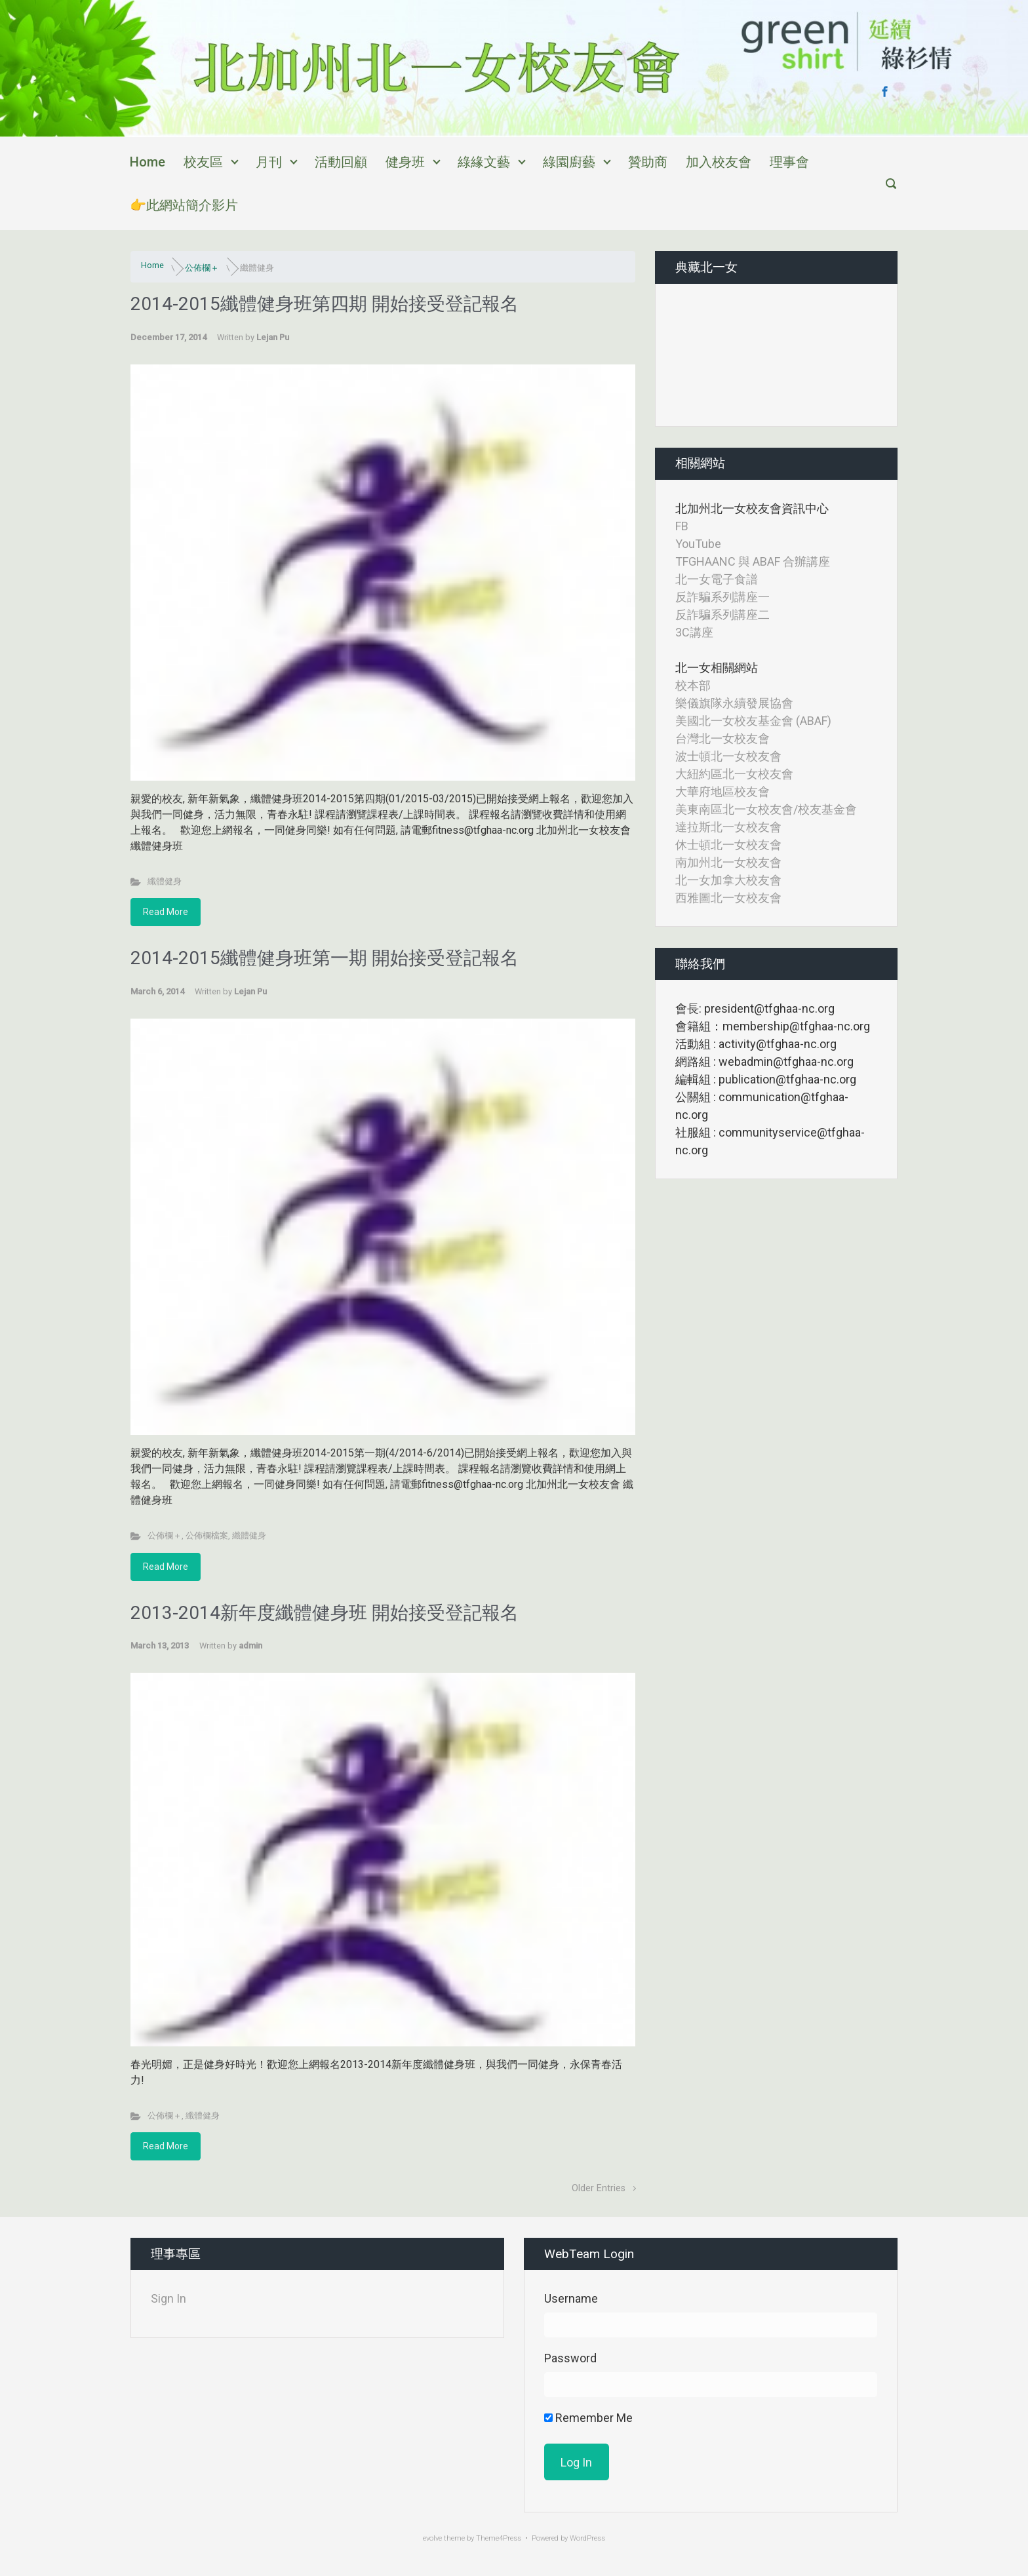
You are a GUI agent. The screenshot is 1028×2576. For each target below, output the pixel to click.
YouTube (698, 544)
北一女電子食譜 (716, 579)
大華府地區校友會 (722, 791)
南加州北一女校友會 (728, 862)
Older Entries (598, 2188)
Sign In (168, 2298)
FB (681, 526)
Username (571, 2298)
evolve (432, 2538)
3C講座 (694, 632)
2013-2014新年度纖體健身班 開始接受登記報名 (324, 1613)
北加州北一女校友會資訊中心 (752, 508)
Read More (165, 912)
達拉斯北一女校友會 (728, 827)
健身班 (405, 162)
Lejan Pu (272, 337)
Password (570, 2358)
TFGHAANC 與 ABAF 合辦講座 (752, 561)
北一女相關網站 (716, 667)
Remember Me (588, 2418)
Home (147, 162)
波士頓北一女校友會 (728, 756)
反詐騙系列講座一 (722, 597)
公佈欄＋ (202, 268)
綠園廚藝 (569, 162)
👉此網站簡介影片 (184, 205)
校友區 (203, 162)
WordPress (587, 2538)
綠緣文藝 (484, 162)
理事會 (789, 162)
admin (250, 1645)
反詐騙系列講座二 (722, 614)
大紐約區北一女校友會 (734, 774)
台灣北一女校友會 (722, 738)
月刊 (269, 162)
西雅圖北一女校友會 (728, 898)
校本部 (693, 685)
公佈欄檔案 (207, 1535)
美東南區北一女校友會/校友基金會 (766, 809)
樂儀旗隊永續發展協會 (734, 703)
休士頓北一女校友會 (728, 844)
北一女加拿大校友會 (728, 880)
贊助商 (647, 162)
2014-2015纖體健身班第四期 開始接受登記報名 (324, 304)
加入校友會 (718, 162)
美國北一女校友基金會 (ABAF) (753, 721)
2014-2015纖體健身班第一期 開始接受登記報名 (324, 958)
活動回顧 (341, 162)
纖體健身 (165, 881)
